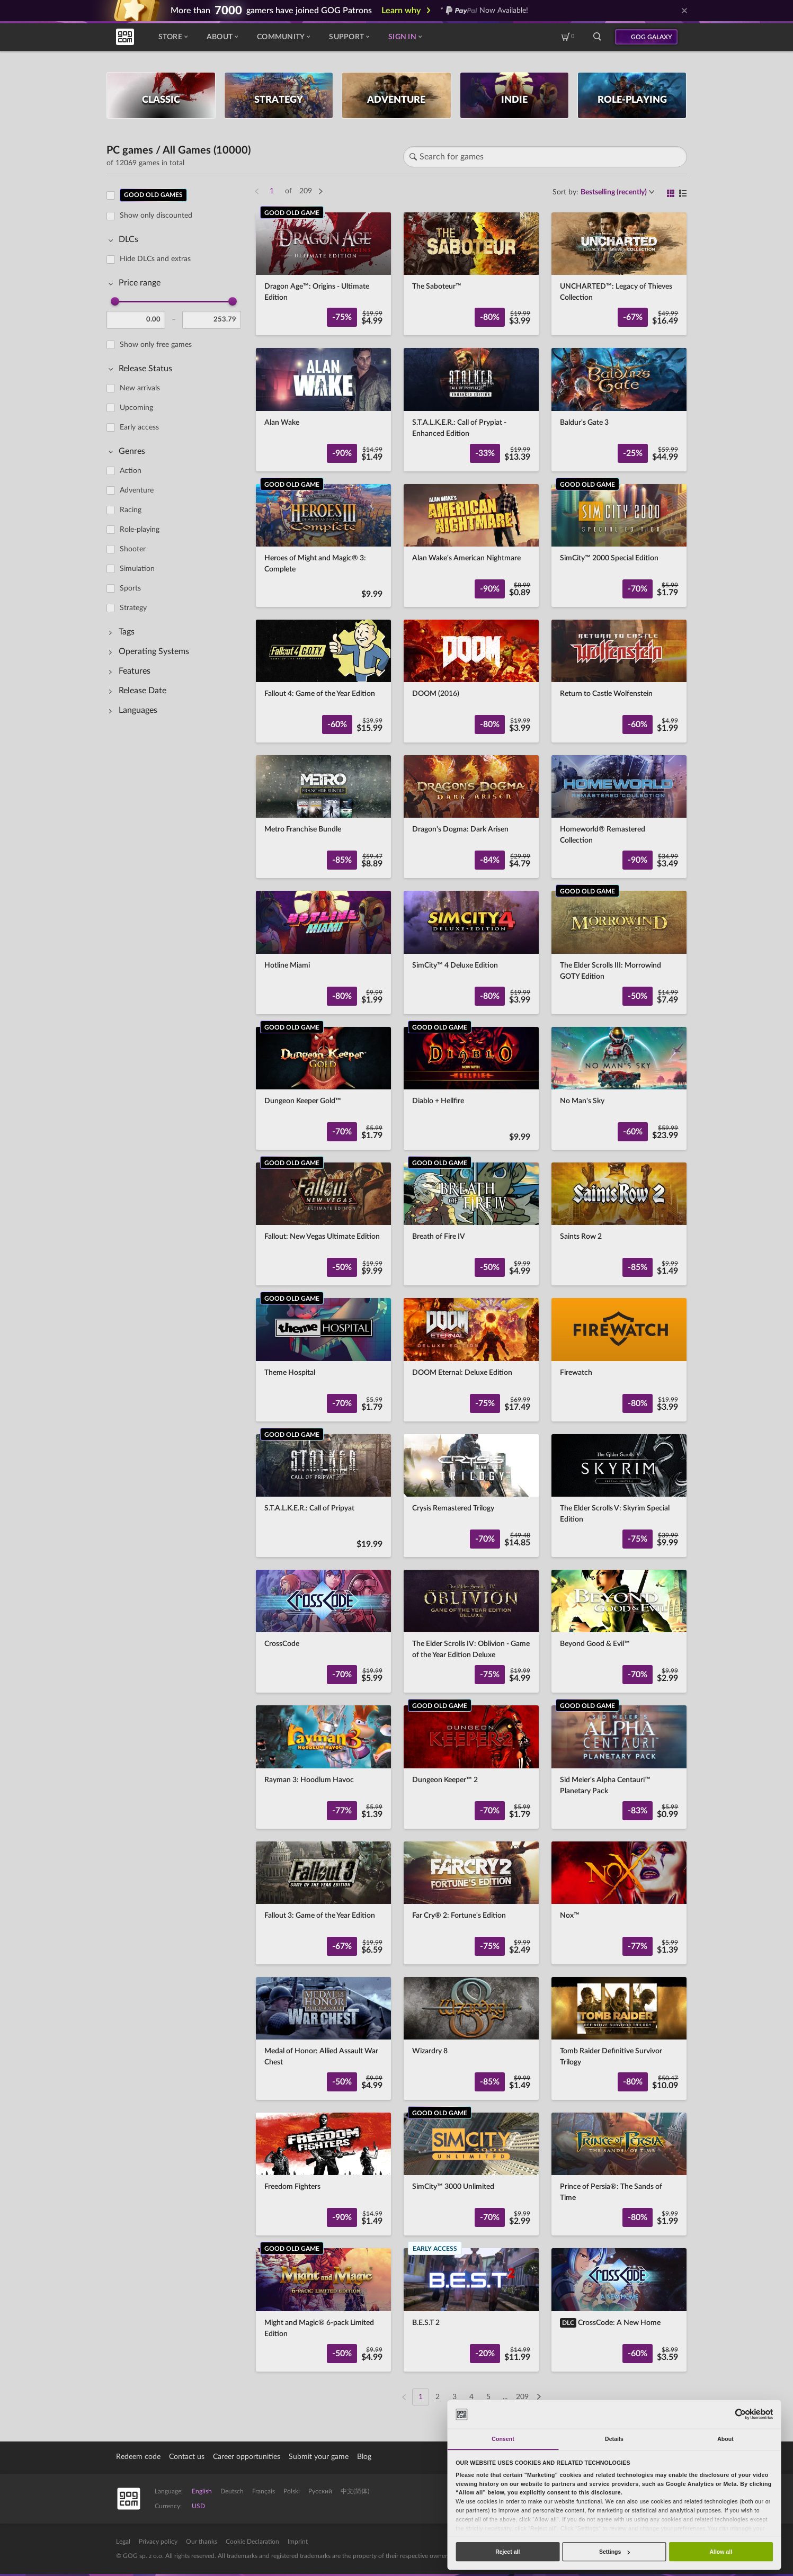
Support (349, 37)
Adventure (137, 490)
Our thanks (201, 2541)
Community (283, 37)
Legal (123, 2541)
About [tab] (725, 2439)
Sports (130, 588)
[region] (177, 1290)
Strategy (133, 608)
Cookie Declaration (252, 2541)
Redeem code (138, 2457)
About (222, 37)
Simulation (137, 569)
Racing (130, 510)
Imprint (298, 2541)
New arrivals (140, 388)
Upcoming (136, 408)
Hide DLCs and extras (155, 259)
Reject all (507, 2551)
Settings (614, 2551)
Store (173, 37)
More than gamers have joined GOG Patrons (271, 10)
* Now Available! (484, 10)
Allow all (720, 2551)
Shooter (133, 549)
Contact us (186, 2457)
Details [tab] (614, 2439)
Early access (139, 427)
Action (130, 471)
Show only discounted (156, 215)
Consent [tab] (503, 2439)
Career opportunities (246, 2457)
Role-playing (139, 529)
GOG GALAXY (651, 37)
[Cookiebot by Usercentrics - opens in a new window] (740, 2414)
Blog (364, 2457)
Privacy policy (158, 2541)
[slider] (115, 301)
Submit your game (319, 2457)
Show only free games (156, 344)
